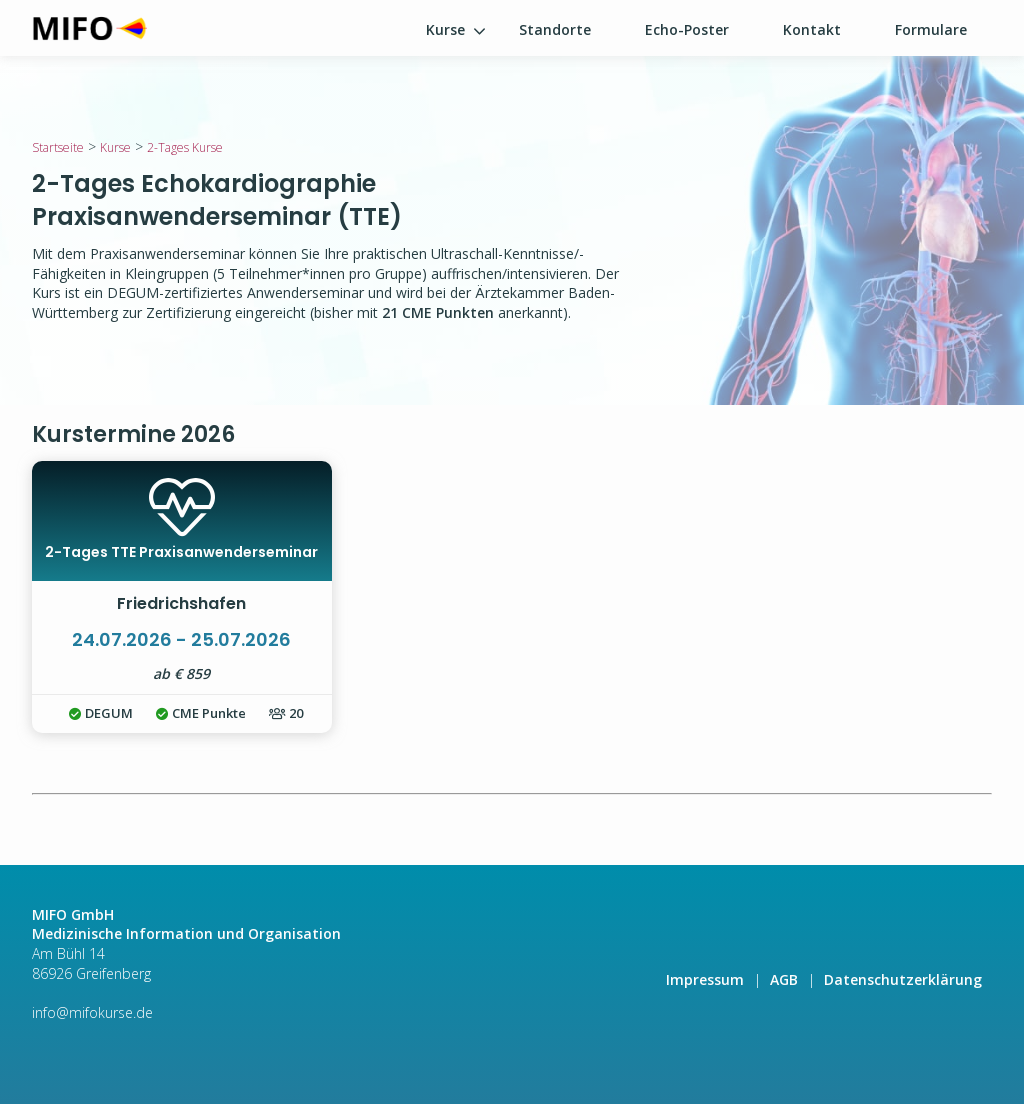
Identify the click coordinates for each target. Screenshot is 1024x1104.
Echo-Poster (687, 29)
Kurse (445, 29)
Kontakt (812, 29)
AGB (784, 979)
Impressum (705, 979)
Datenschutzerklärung (903, 979)
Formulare (931, 29)
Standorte (555, 29)
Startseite (58, 147)
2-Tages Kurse (185, 147)
